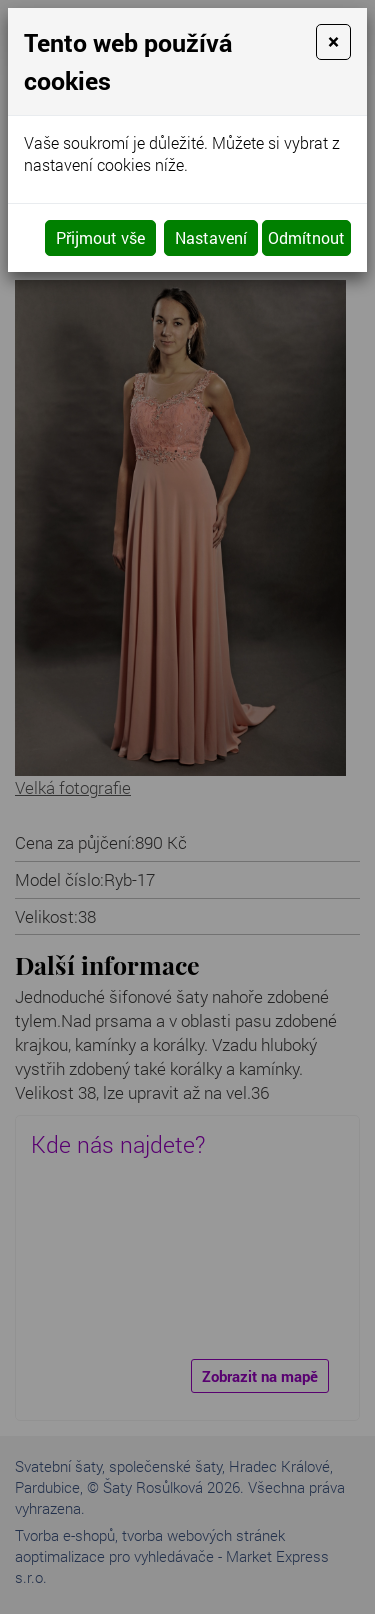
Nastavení (211, 237)
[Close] (333, 42)
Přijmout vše (100, 237)
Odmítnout (306, 237)
